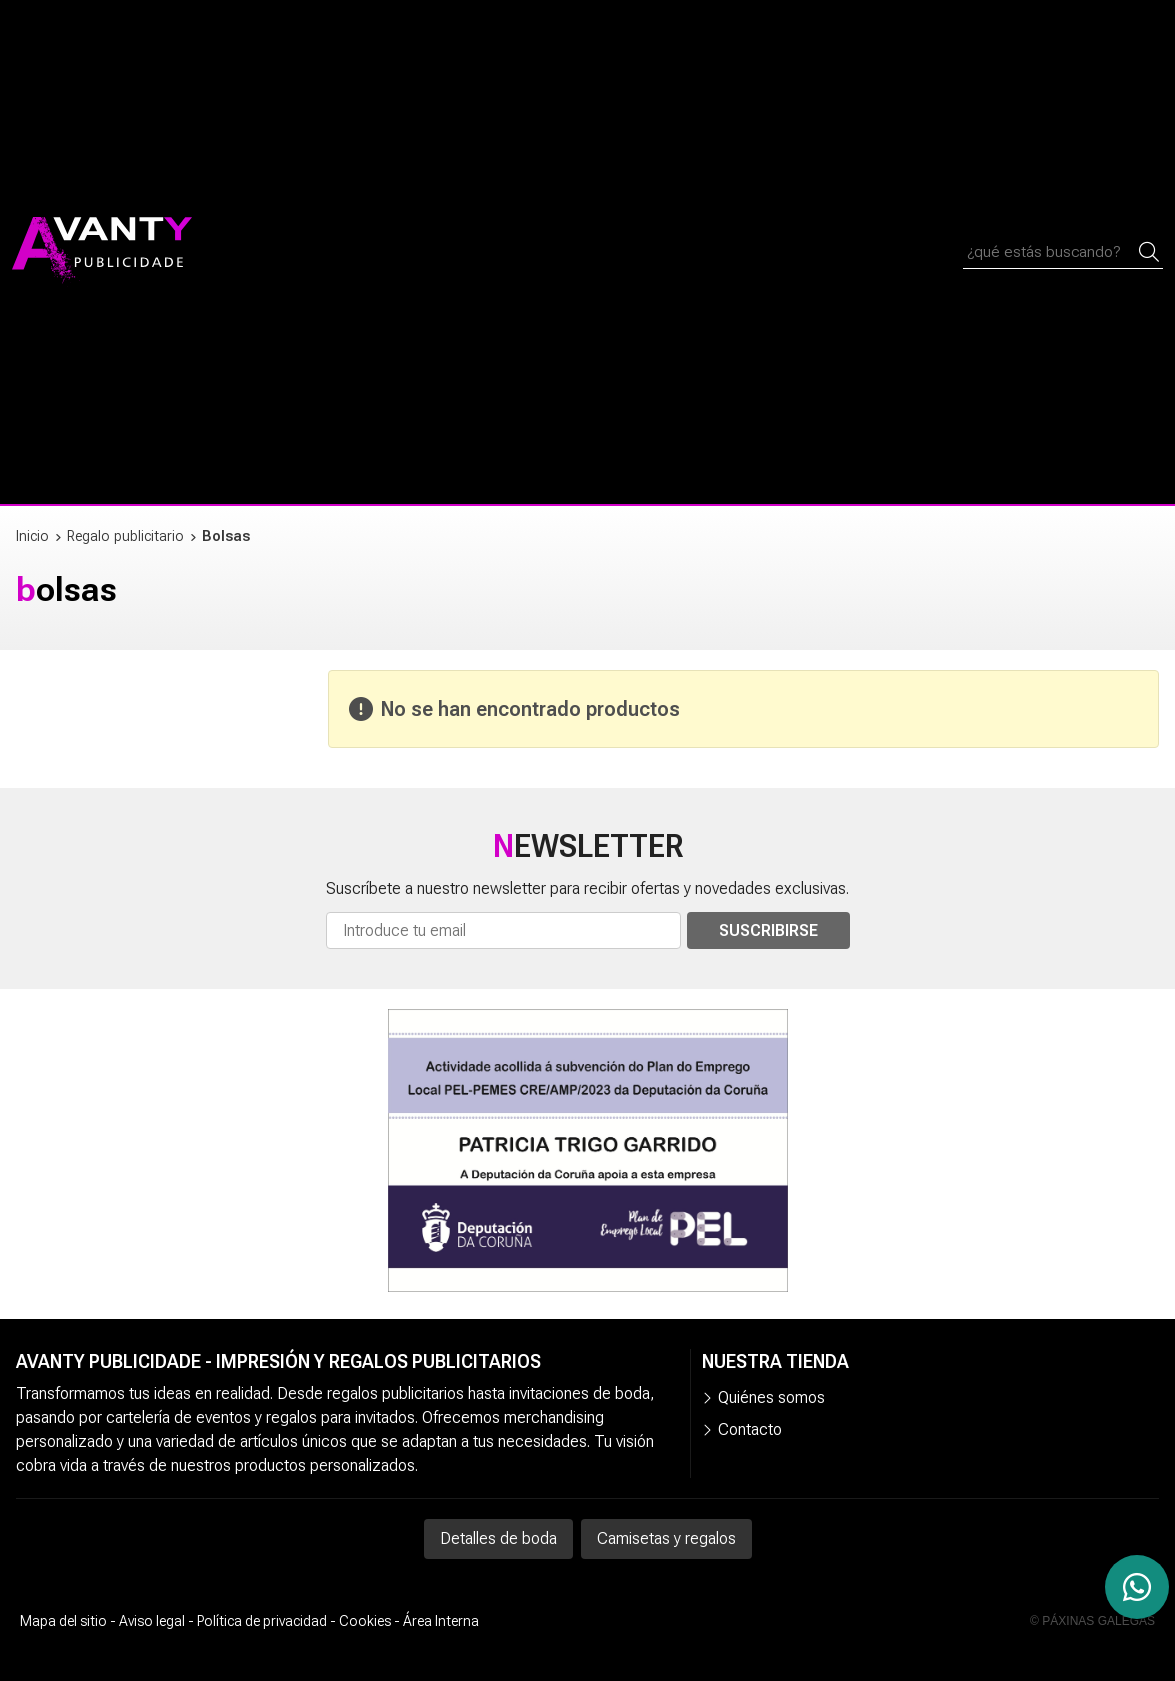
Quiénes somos (771, 1397)
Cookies (365, 1621)
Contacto (750, 1429)
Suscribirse (768, 930)
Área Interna (441, 1621)
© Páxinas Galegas (1092, 1621)
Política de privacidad (262, 1621)
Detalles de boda (498, 1538)
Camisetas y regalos (666, 1538)
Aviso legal (152, 1621)
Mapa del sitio (63, 1621)
